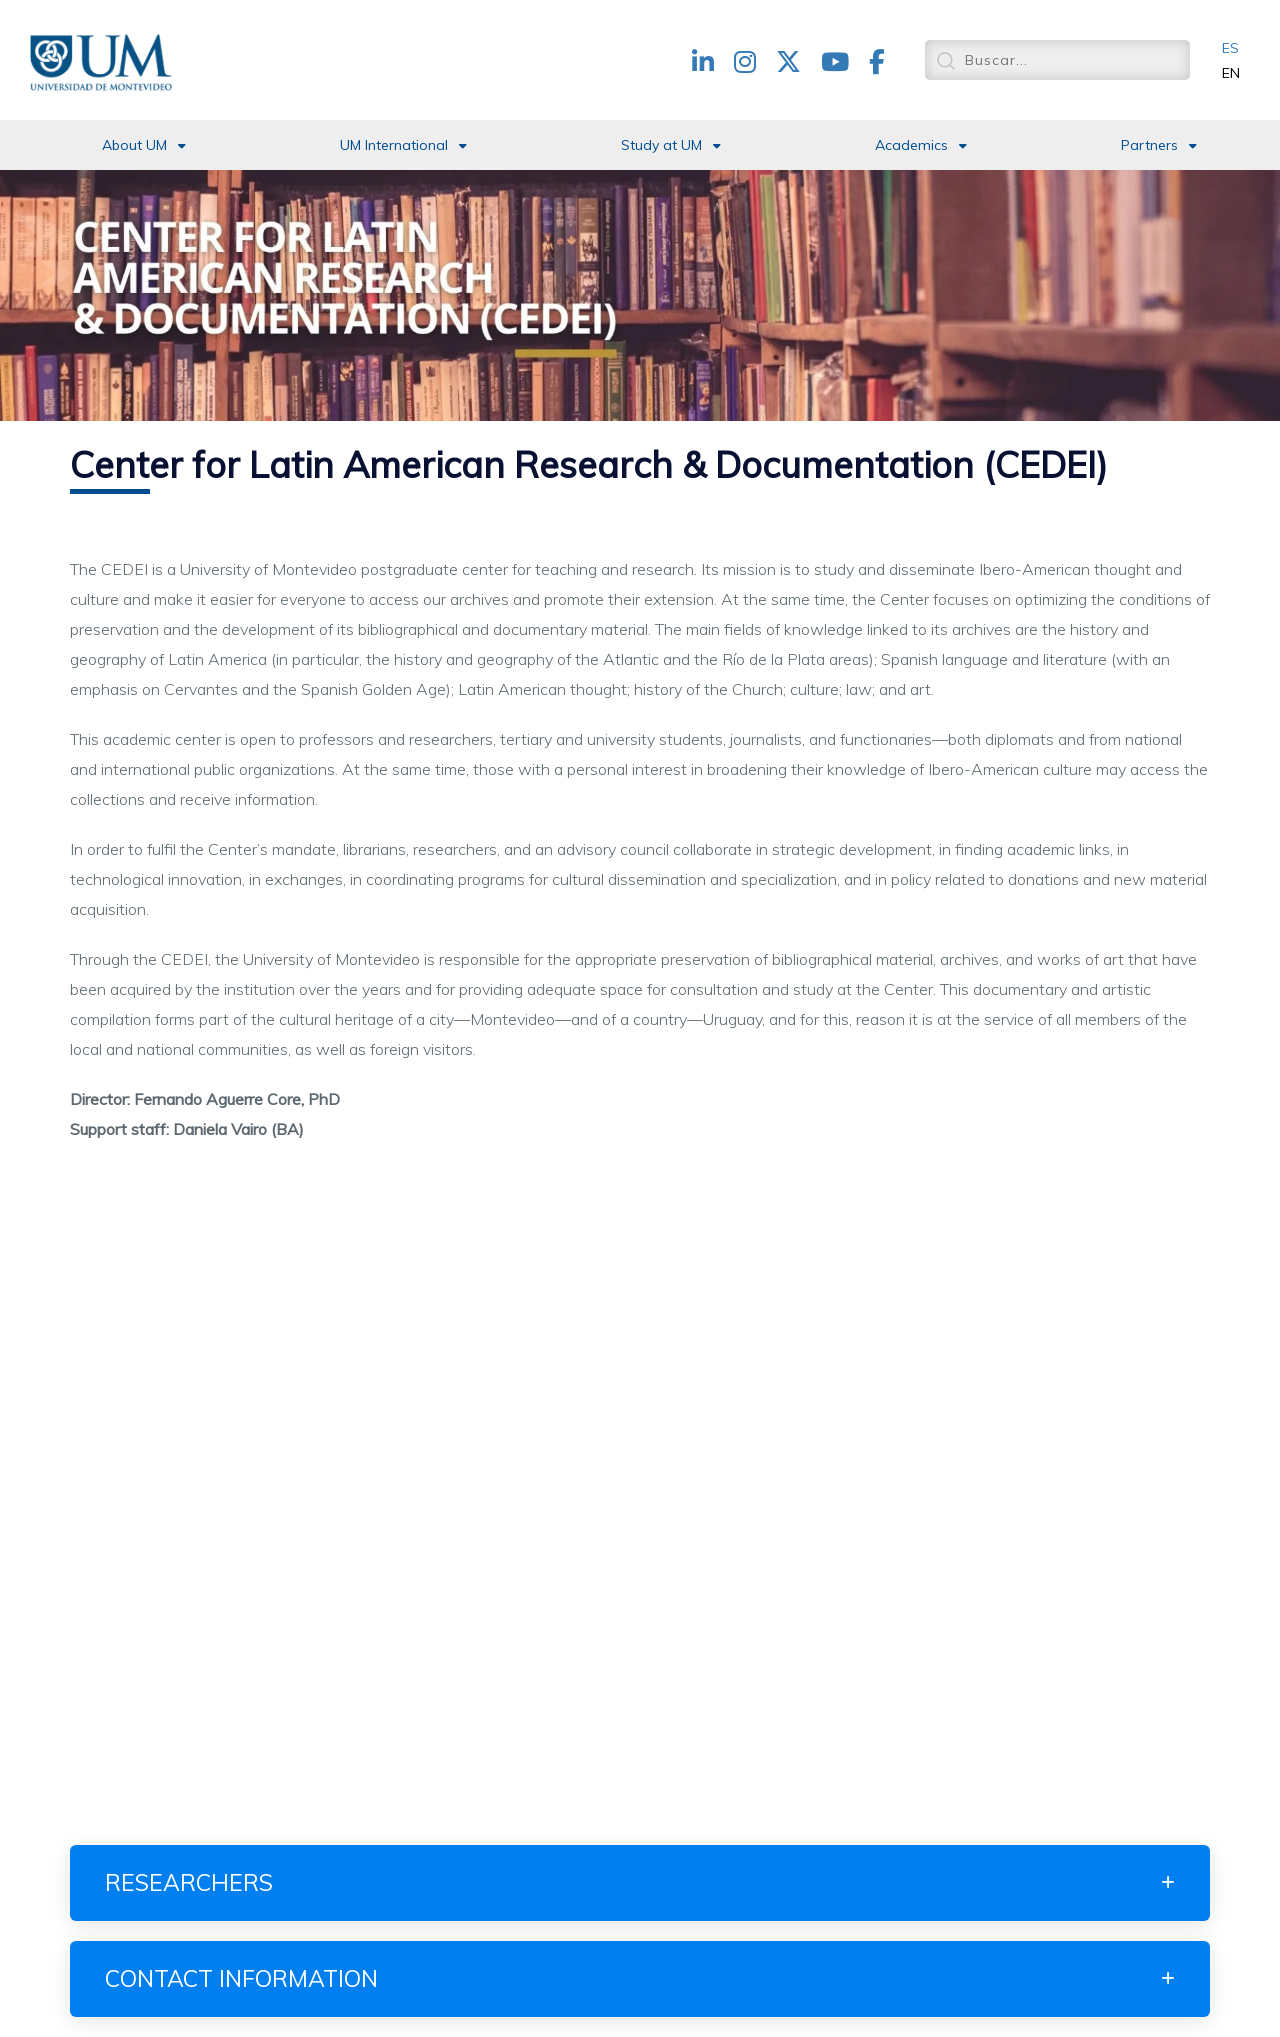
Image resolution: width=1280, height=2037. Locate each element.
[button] (640, 1883)
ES (1230, 48)
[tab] (640, 1883)
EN (1231, 73)
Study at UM (661, 145)
